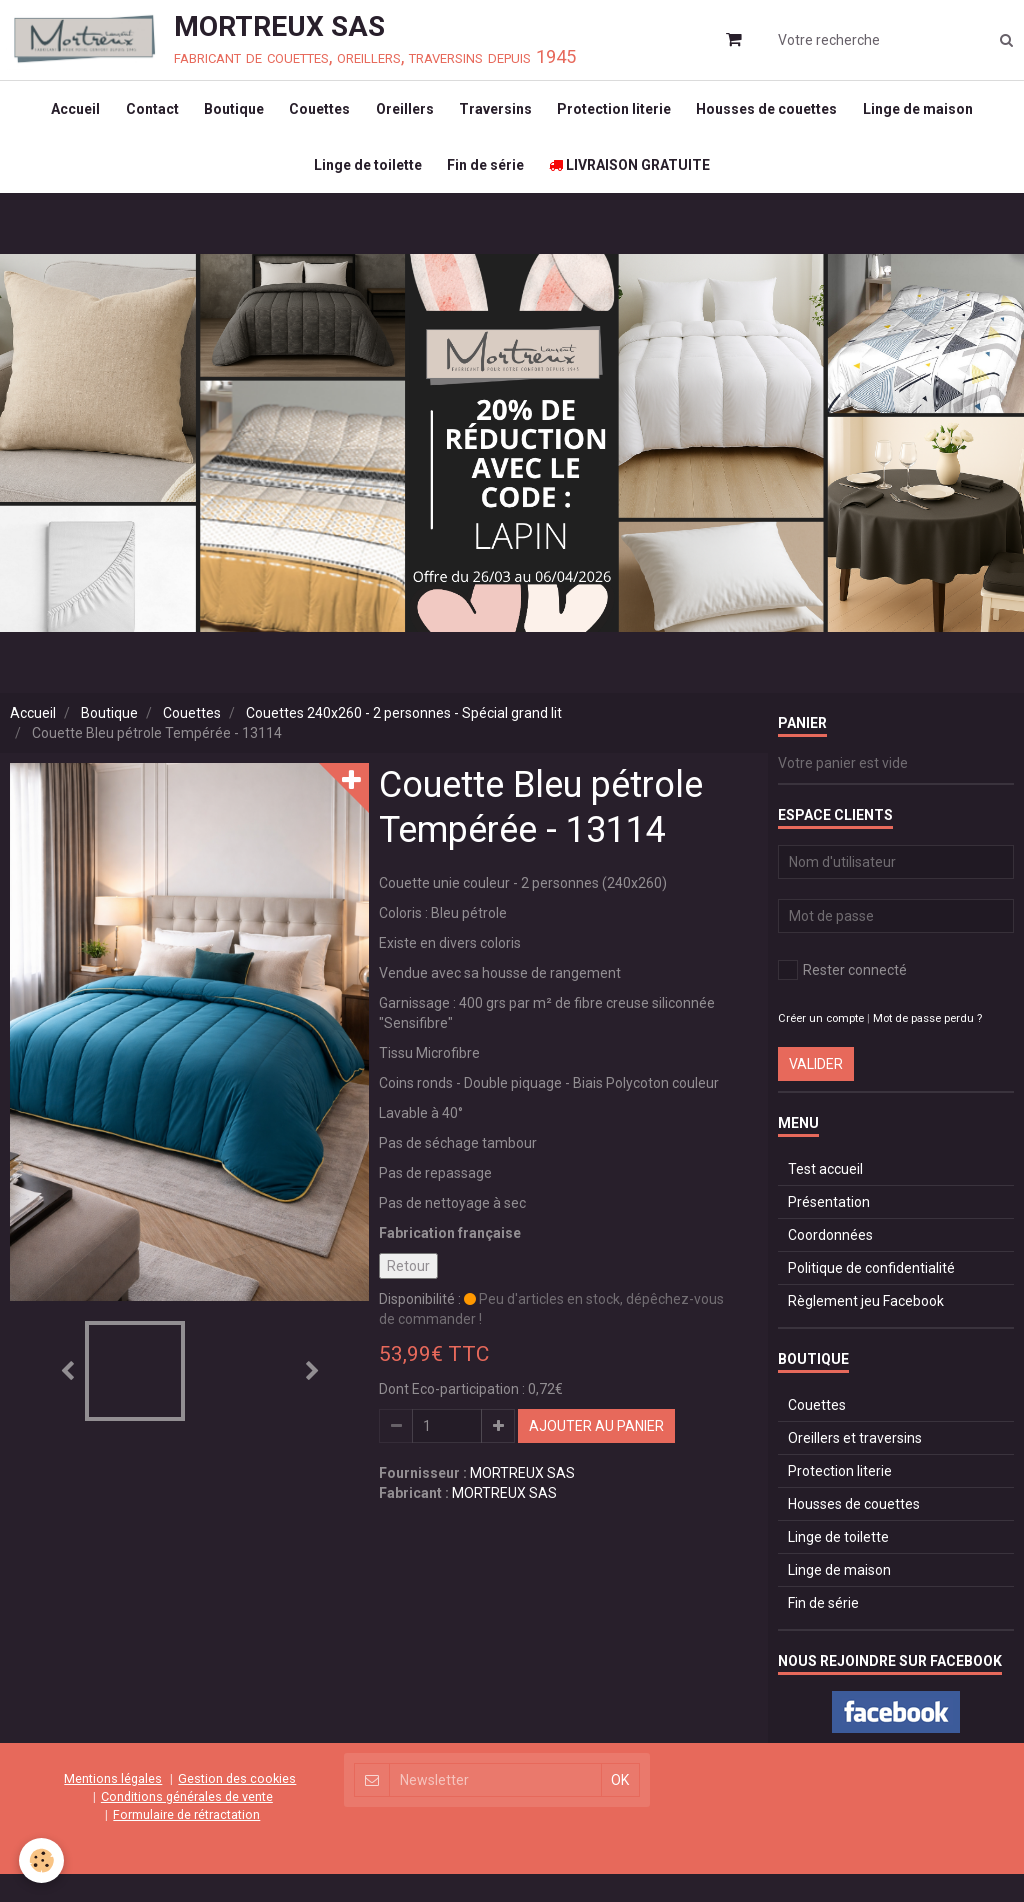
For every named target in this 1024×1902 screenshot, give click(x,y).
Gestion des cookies (237, 1806)
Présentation (829, 1230)
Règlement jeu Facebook (866, 1329)
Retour (408, 1294)
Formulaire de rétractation (186, 1842)
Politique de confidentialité (871, 1296)
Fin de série (485, 186)
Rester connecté (842, 998)
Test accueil (825, 1197)
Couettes (315, 116)
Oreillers (405, 116)
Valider (816, 1092)
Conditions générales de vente (187, 1824)
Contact (138, 116)
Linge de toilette (363, 186)
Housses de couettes (781, 116)
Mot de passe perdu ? (927, 1046)
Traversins (500, 116)
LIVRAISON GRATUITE (634, 186)
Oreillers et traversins (855, 1466)
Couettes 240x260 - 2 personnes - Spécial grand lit (404, 741)
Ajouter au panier (596, 1454)
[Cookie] (42, 1860)
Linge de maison (937, 116)
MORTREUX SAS (522, 1501)
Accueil (57, 116)
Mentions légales (113, 1806)
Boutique (225, 116)
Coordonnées (830, 1263)
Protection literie (624, 116)
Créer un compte (821, 1046)
